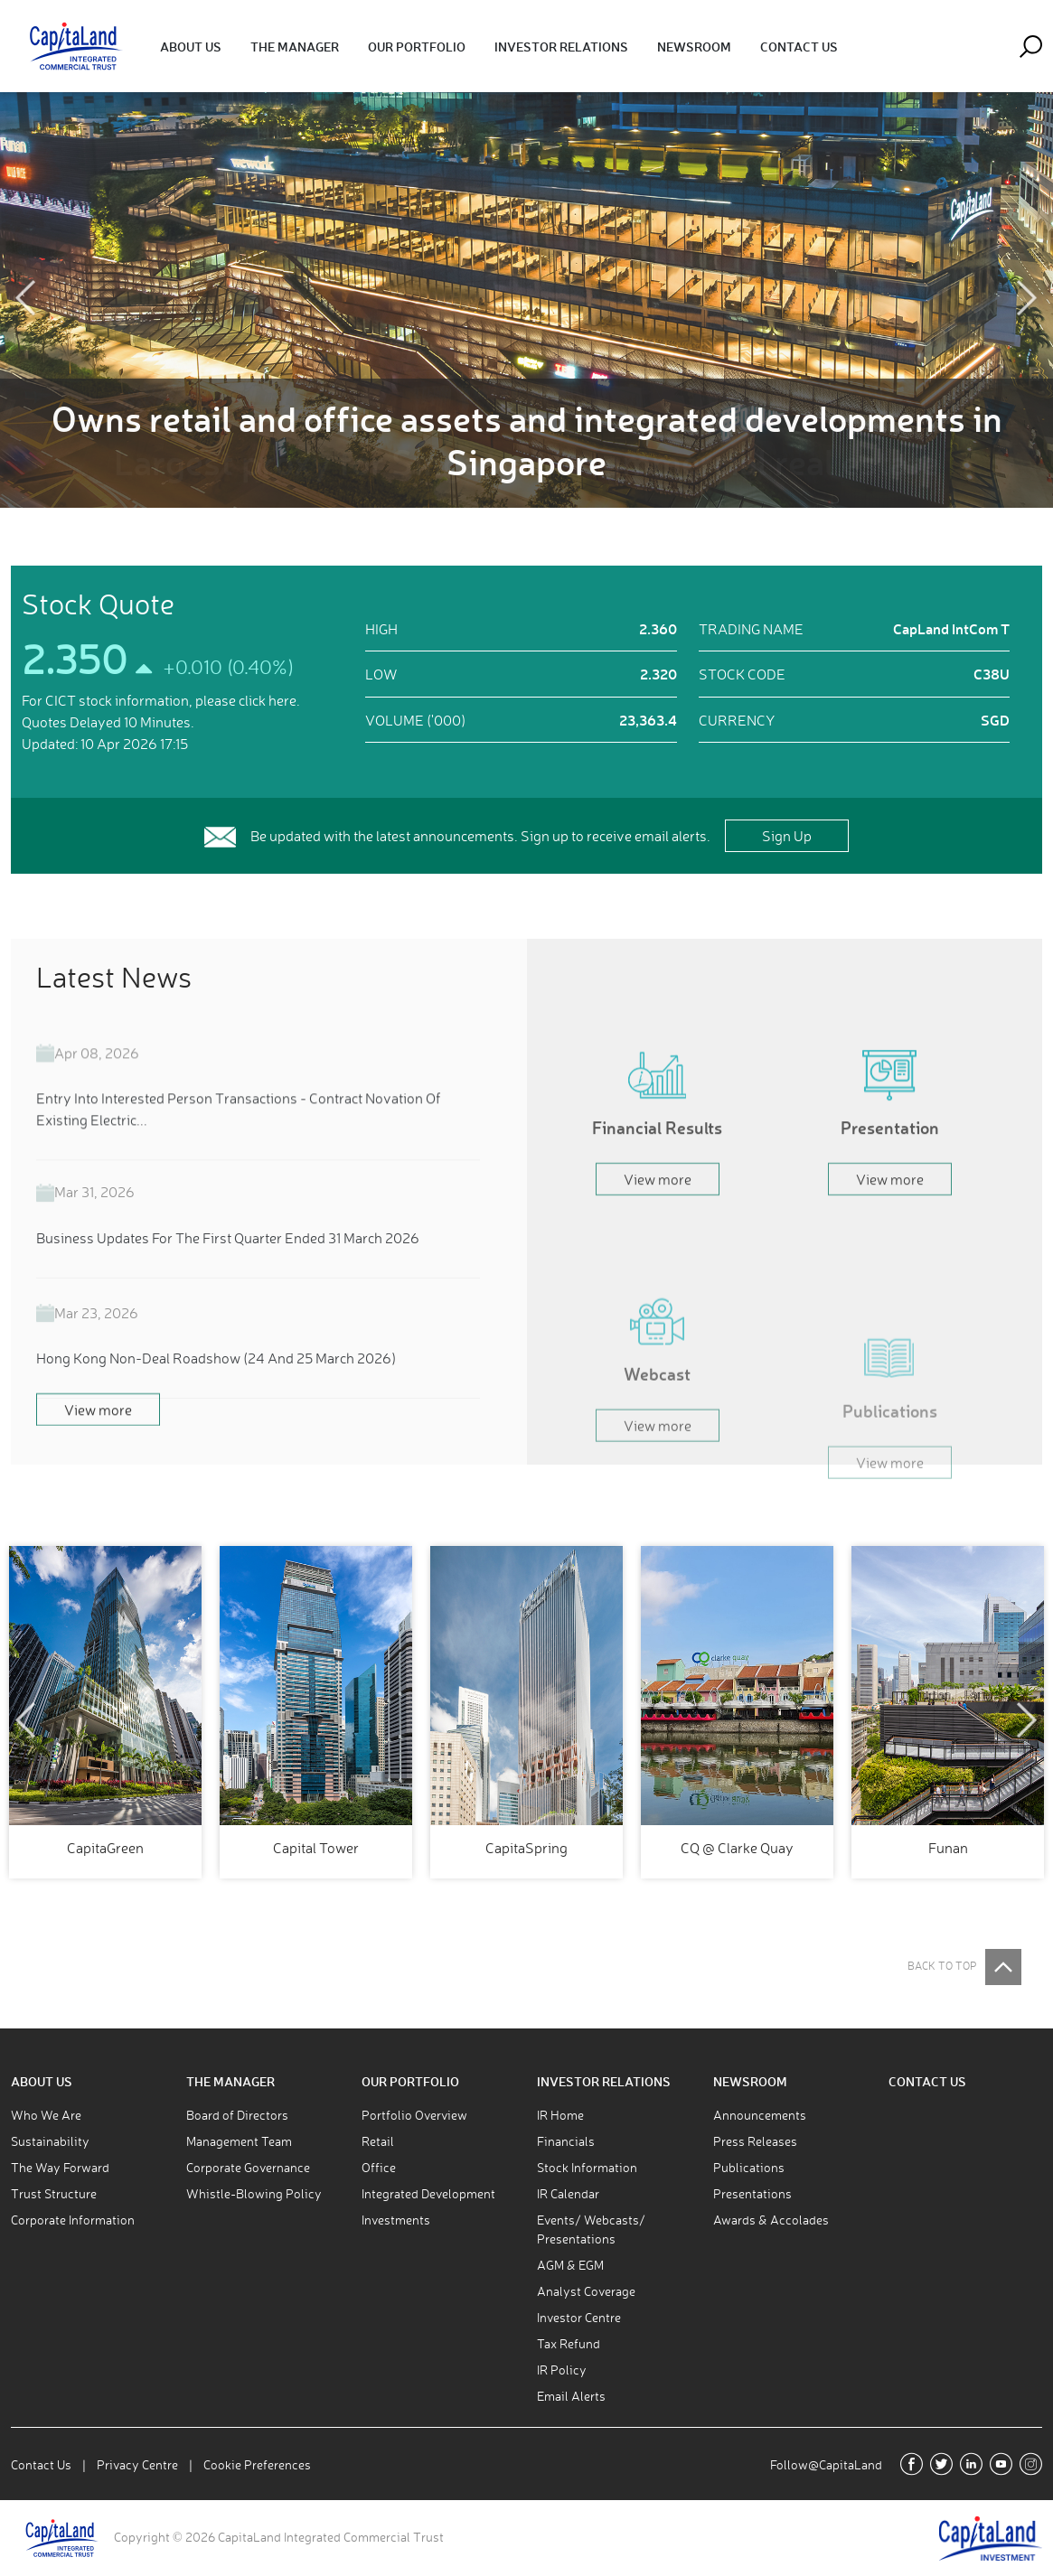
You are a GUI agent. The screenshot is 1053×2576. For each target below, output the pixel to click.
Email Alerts (571, 2395)
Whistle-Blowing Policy (254, 2193)
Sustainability (50, 2141)
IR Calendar (568, 2193)
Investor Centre (579, 2317)
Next (1027, 299)
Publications (749, 2167)
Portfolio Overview (414, 2114)
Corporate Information (73, 2219)
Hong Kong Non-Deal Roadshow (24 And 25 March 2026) (216, 1402)
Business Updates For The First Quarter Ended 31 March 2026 (227, 1282)
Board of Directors (237, 2114)
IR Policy (562, 2369)
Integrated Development (428, 2193)
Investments (396, 2219)
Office (379, 2167)
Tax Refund (568, 2343)
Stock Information (587, 2167)
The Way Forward (60, 2167)
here (282, 700)
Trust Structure (54, 2193)
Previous (26, 298)
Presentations (752, 2193)
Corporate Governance (248, 2167)
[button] (191, 46)
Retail (378, 2141)
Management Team (239, 2141)
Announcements (759, 2114)
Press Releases (755, 2141)
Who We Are (46, 2114)
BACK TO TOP (941, 1965)
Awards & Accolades (771, 2219)
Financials (566, 2141)
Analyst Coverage (586, 2291)
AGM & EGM (570, 2264)
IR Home (560, 2114)
